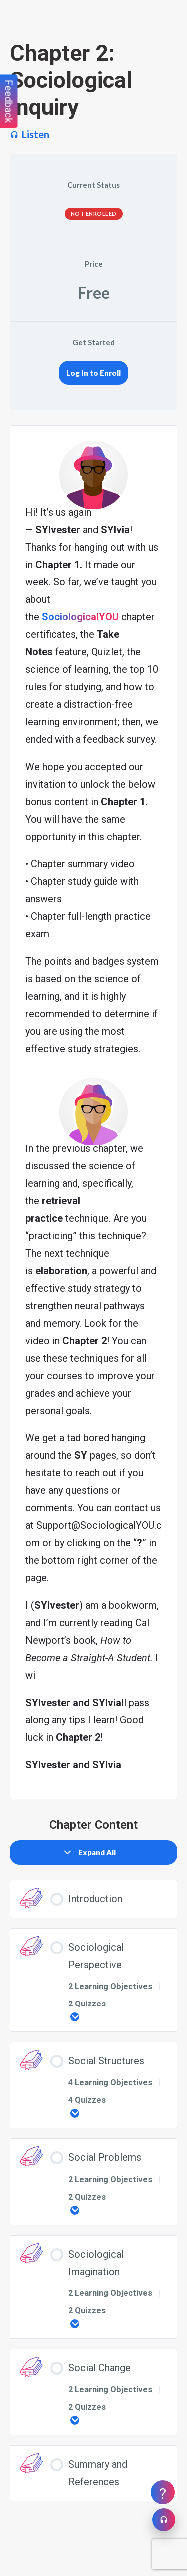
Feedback (9, 101)
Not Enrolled (94, 213)
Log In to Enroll (93, 372)
